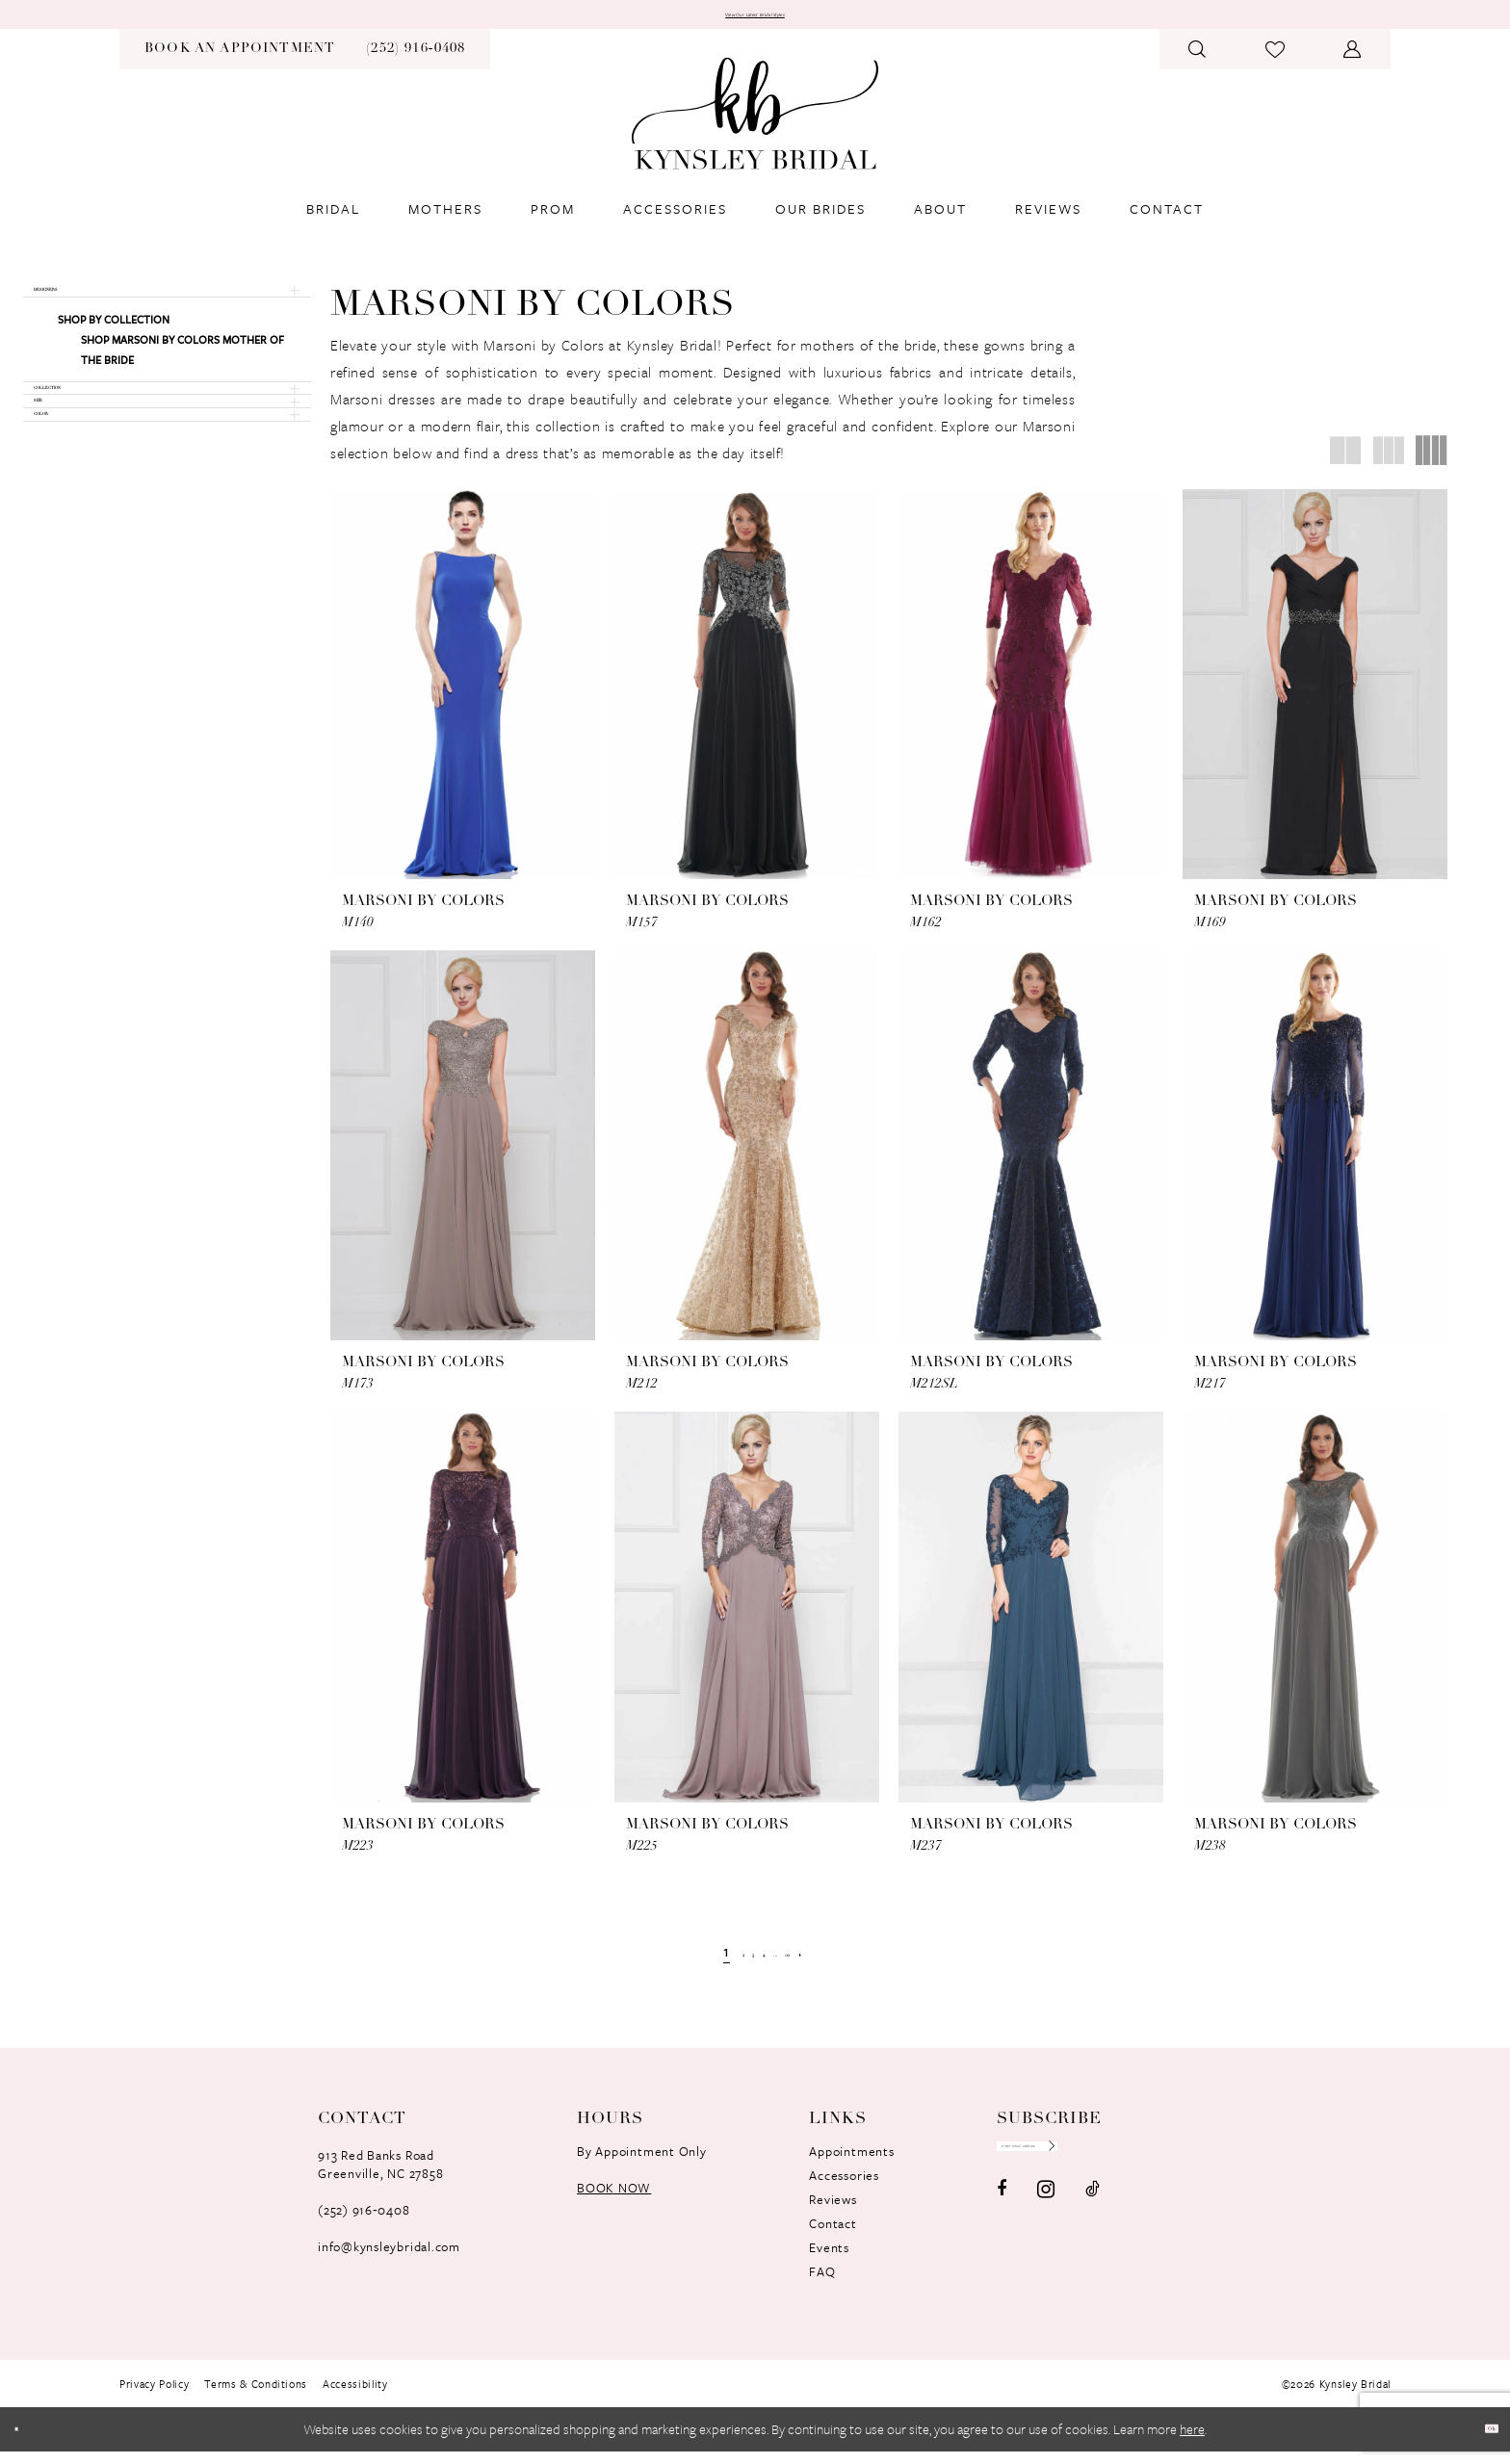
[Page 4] (759, 1964)
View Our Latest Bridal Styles (755, 21)
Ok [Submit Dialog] (1479, 2441)
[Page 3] (734, 1964)
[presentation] (462, 697)
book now (614, 2200)
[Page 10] (817, 1964)
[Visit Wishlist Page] (1276, 61)
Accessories (843, 2187)
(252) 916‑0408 (363, 2222)
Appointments (851, 2163)
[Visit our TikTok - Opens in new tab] (1092, 2218)
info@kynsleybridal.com (389, 2259)
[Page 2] (711, 1964)
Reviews (832, 2211)
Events (829, 2259)
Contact (832, 2235)
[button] (1353, 61)
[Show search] (1197, 61)
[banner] (755, 126)
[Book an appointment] (240, 61)
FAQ (822, 2284)
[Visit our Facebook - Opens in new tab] (1001, 2218)
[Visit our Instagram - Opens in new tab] (1045, 2219)
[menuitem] (240, 61)
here (1192, 2441)
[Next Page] (847, 1964)
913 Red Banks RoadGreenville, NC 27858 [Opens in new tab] (380, 2176)
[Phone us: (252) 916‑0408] (416, 61)
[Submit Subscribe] (1166, 2167)
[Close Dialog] (28, 2441)
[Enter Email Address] (1091, 2167)
